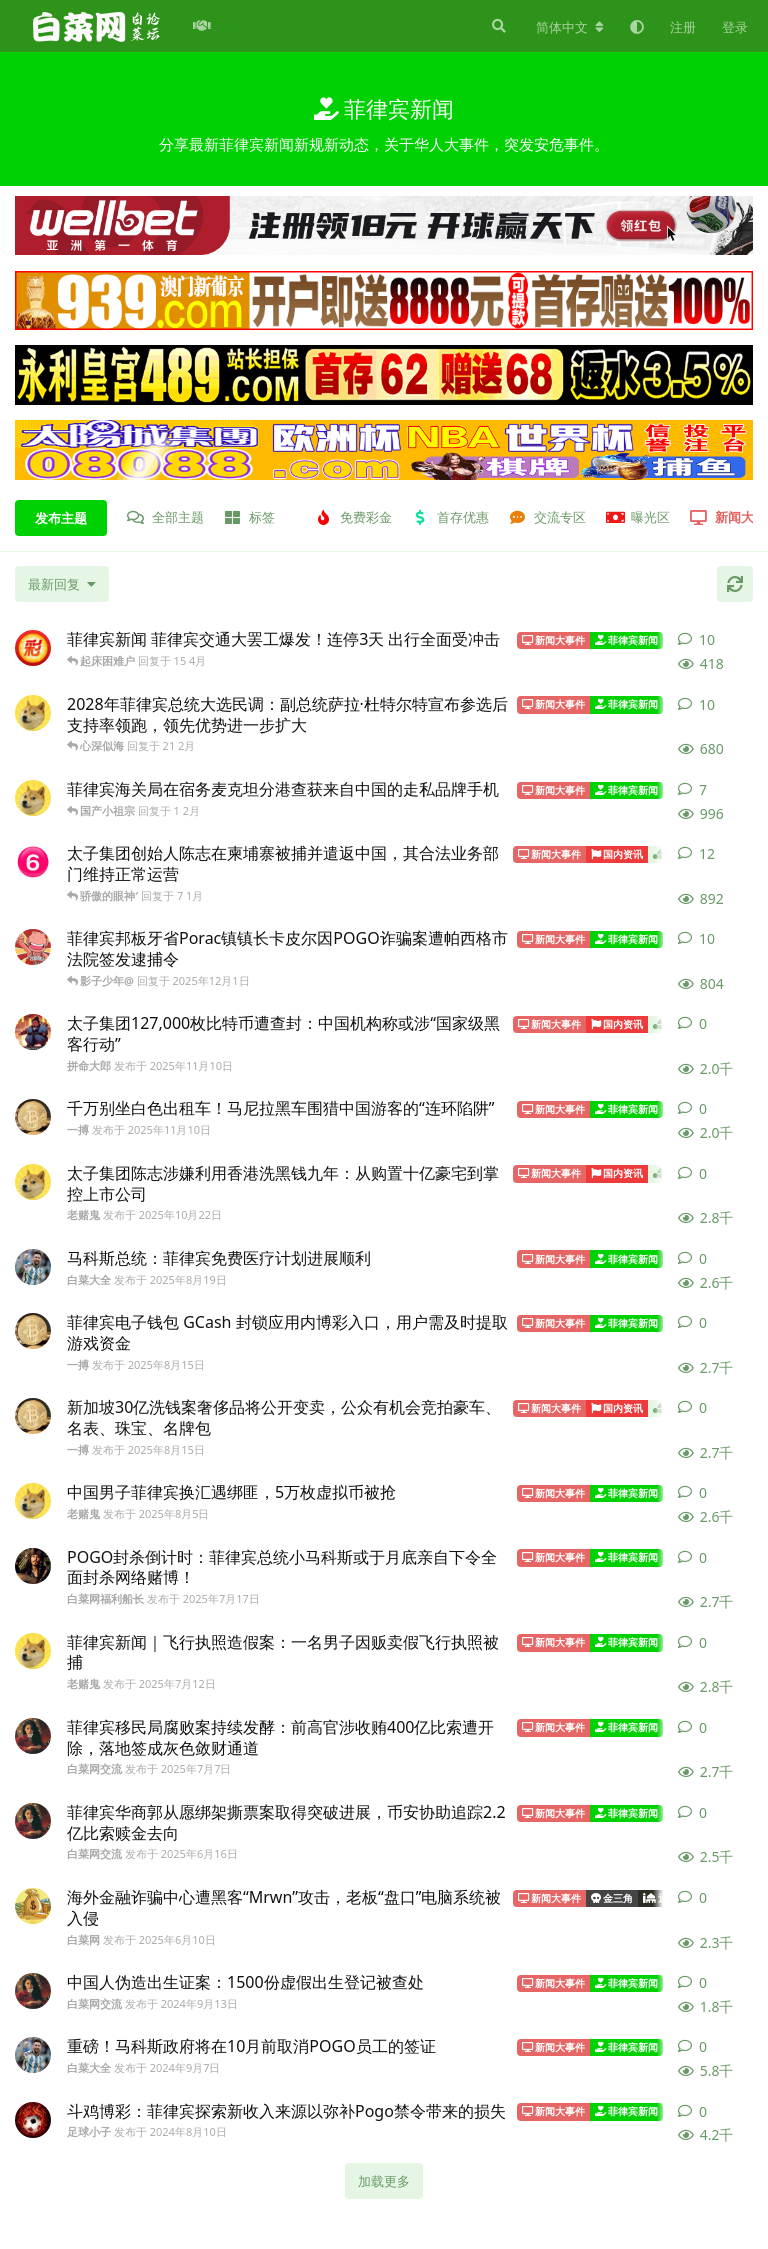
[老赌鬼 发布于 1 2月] (33, 798)
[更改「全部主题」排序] (62, 584)
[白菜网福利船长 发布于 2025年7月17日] (33, 1566)
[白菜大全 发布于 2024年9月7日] (33, 2055)
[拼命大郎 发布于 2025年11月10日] (33, 1032)
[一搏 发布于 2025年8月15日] (33, 1331)
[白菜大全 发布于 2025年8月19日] (33, 1267)
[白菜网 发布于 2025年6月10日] (33, 1906)
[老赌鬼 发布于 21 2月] (33, 713)
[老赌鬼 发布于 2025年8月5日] (33, 1501)
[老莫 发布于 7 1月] (33, 862)
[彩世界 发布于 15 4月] (33, 648)
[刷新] (735, 584)
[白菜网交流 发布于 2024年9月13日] (33, 1991)
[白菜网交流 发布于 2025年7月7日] (33, 1736)
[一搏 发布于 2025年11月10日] (33, 1117)
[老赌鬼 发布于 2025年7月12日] (33, 1651)
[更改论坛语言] (570, 27)
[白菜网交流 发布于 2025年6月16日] (33, 1821)
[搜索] (497, 26)
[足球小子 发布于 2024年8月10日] (33, 2120)
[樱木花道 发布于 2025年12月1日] (33, 947)
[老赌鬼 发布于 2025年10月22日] (33, 1182)
